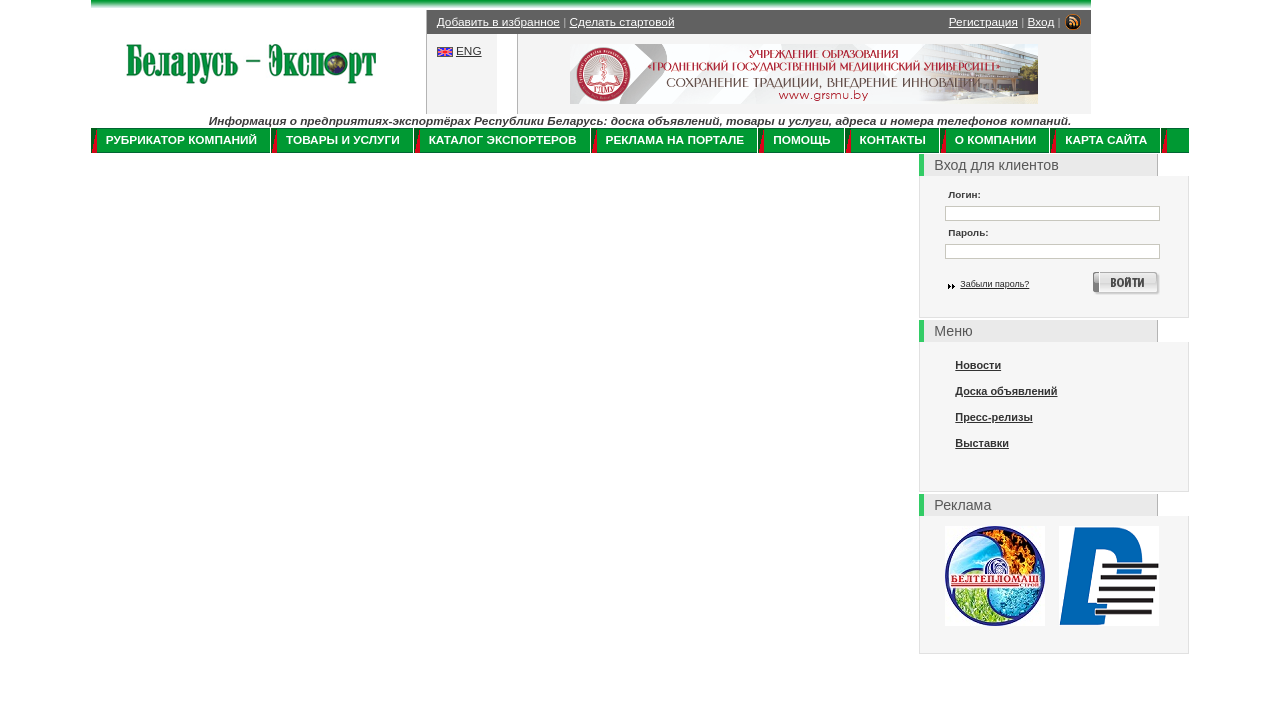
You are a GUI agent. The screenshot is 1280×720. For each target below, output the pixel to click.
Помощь (801, 140)
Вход (1041, 22)
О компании (995, 140)
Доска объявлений (1006, 391)
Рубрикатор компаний (181, 140)
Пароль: (968, 232)
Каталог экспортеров (503, 140)
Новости (978, 365)
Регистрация (983, 22)
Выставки (982, 443)
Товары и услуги (343, 140)
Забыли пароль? (994, 284)
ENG (469, 51)
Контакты (893, 140)
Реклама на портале (675, 140)
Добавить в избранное (498, 22)
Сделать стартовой (622, 22)
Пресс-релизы (993, 417)
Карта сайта (1106, 140)
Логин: (964, 194)
